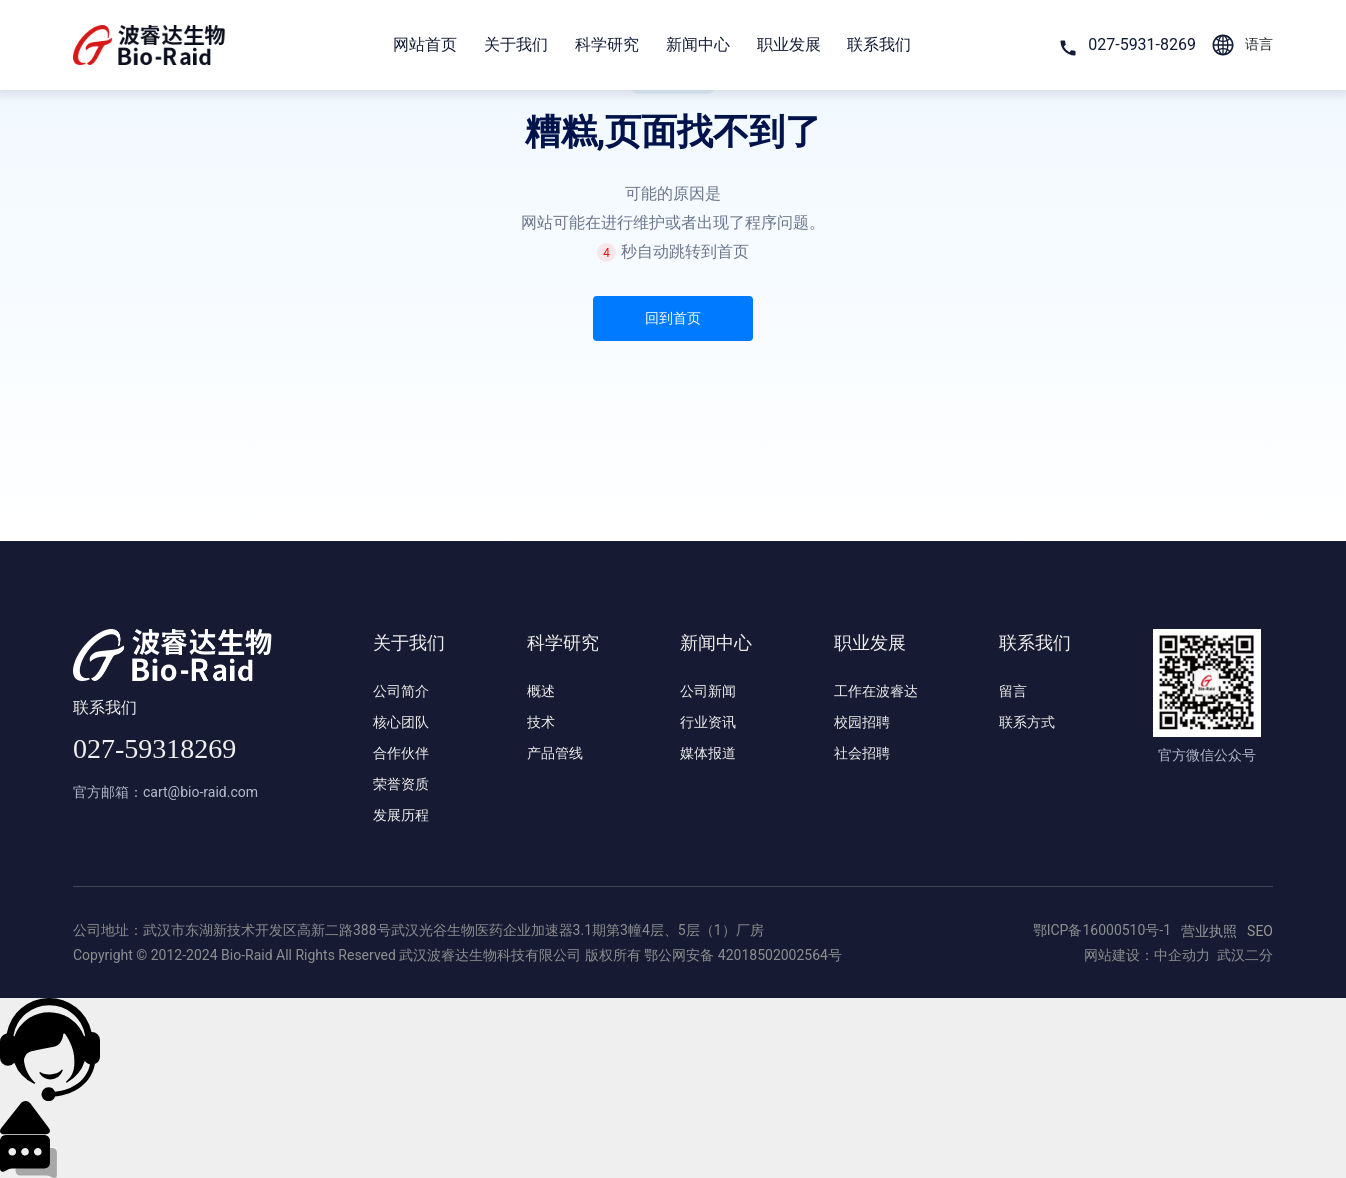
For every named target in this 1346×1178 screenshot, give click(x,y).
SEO (1260, 931)
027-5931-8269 (1127, 47)
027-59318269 (154, 748)
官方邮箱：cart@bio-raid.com (165, 792)
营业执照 (1209, 931)
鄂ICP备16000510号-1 (1102, 930)
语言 (1242, 45)
